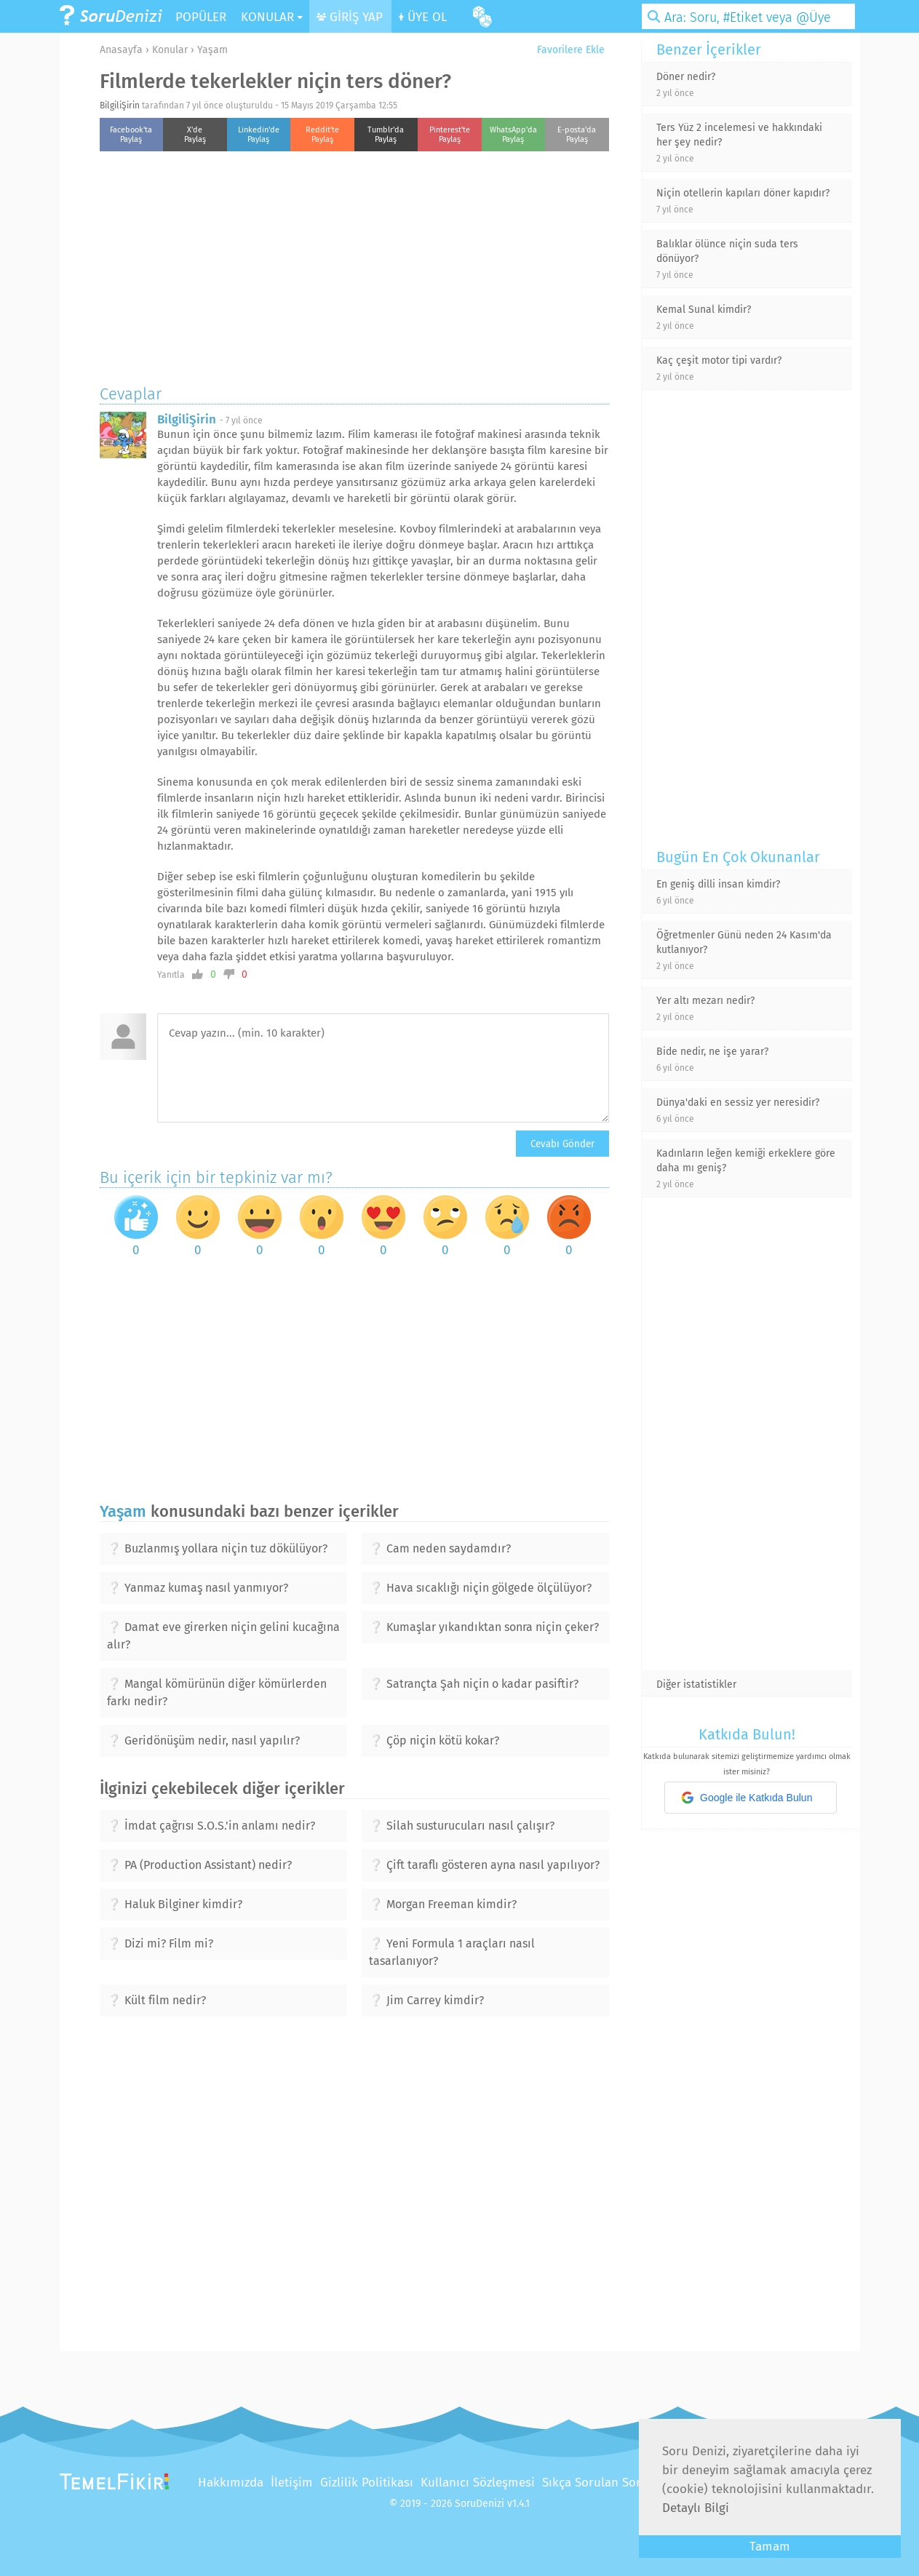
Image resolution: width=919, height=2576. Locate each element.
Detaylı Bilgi (695, 2508)
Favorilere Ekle (565, 50)
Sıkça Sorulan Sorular (603, 2482)
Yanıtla (171, 975)
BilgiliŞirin (120, 105)
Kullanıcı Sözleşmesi (478, 2482)
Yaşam (212, 50)
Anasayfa (121, 50)
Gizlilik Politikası (366, 2482)
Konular (170, 50)
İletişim (292, 2482)
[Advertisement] (354, 264)
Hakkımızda (230, 2482)
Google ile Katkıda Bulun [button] (746, 1797)
